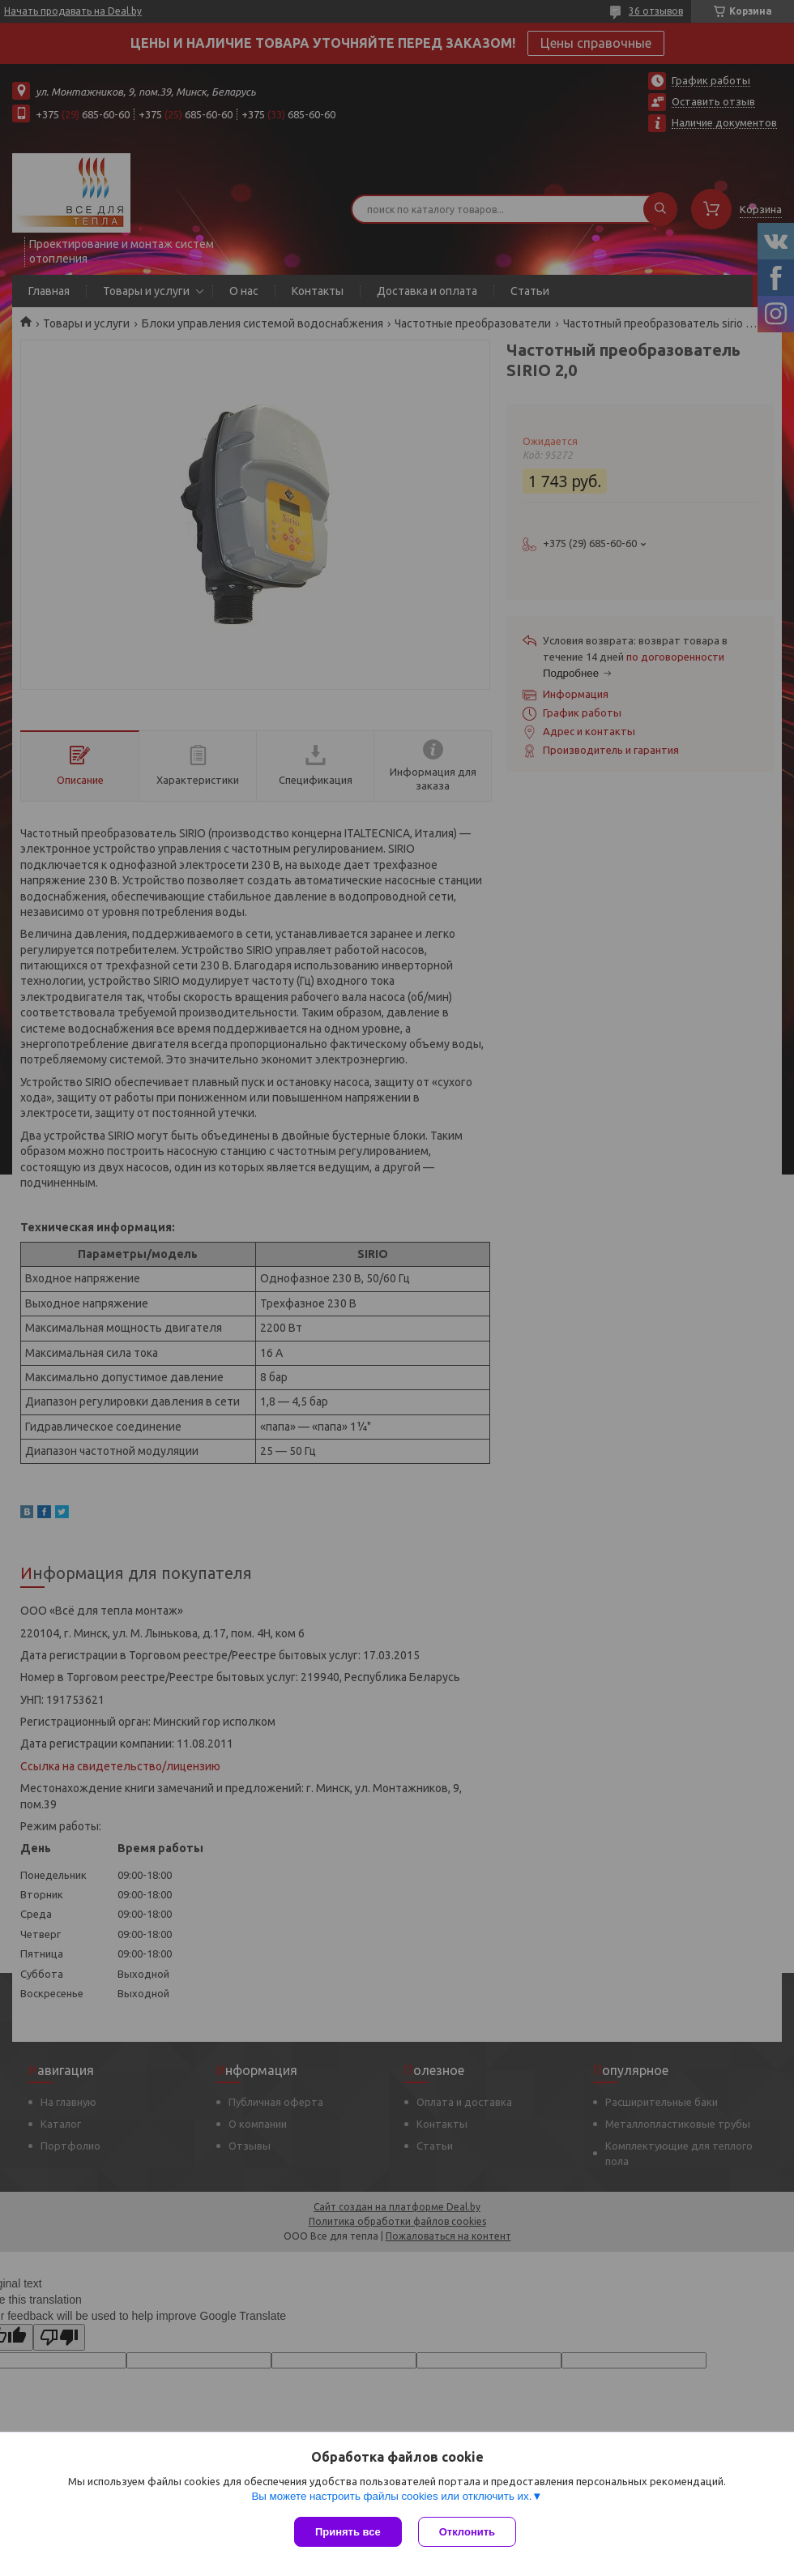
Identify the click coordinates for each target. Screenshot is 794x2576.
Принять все (348, 2532)
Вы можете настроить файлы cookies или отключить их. (391, 2496)
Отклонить (467, 2532)
